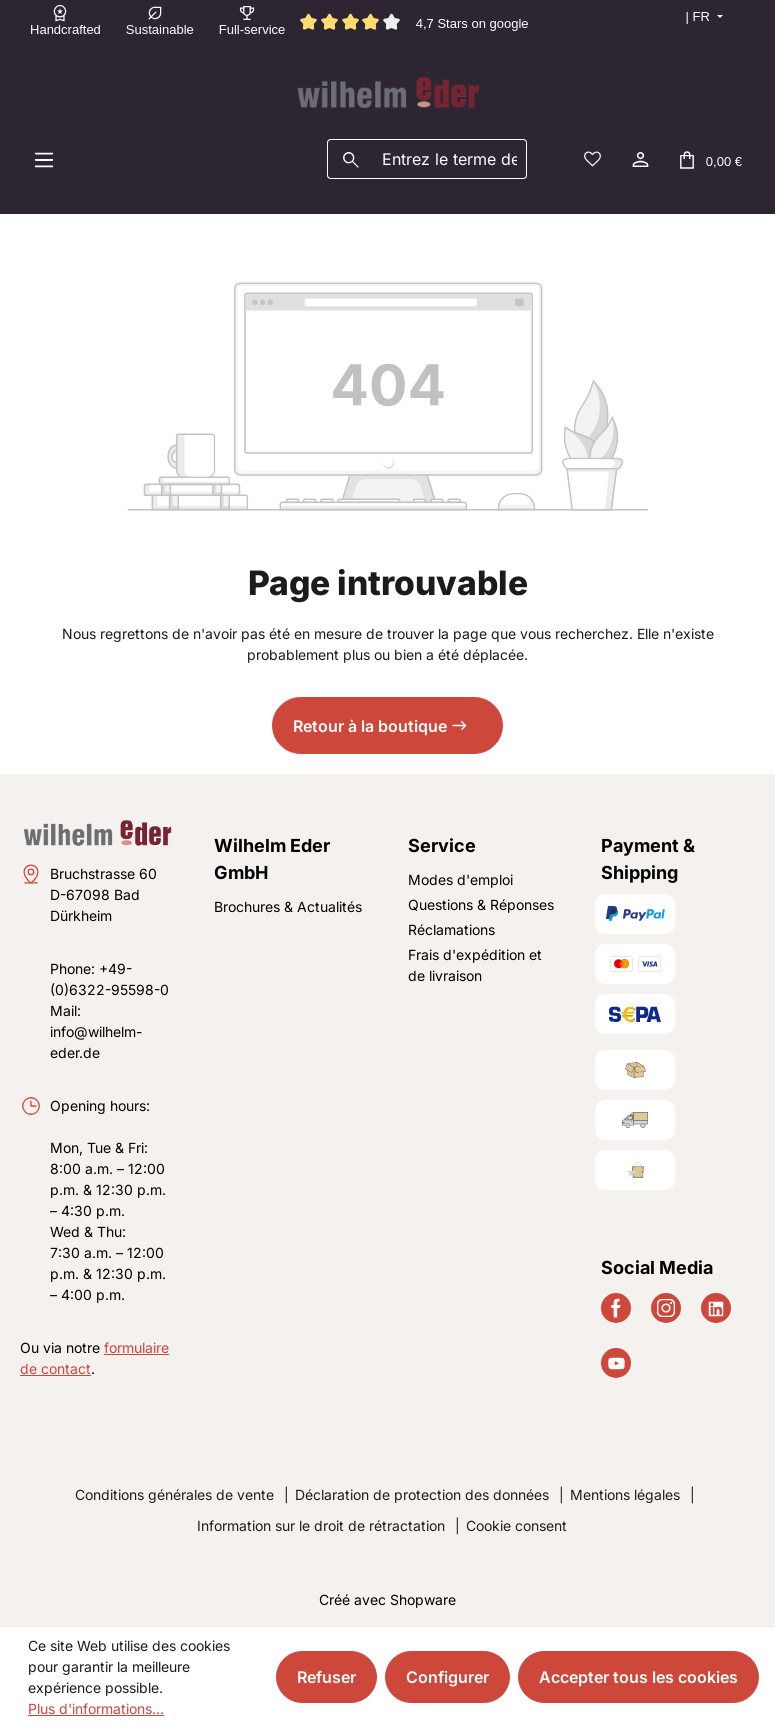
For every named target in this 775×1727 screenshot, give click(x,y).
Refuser (326, 1677)
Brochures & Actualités (288, 906)
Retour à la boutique (370, 726)
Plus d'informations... (96, 1708)
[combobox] (450, 159)
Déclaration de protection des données (422, 1494)
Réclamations (451, 929)
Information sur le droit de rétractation (321, 1525)
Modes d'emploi (460, 879)
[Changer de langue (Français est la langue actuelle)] (694, 17)
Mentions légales (625, 1494)
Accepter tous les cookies (638, 1677)
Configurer (447, 1677)
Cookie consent (516, 1525)
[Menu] (44, 159)
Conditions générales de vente (174, 1494)
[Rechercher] (350, 159)
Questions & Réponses (481, 904)
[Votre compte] (639, 159)
